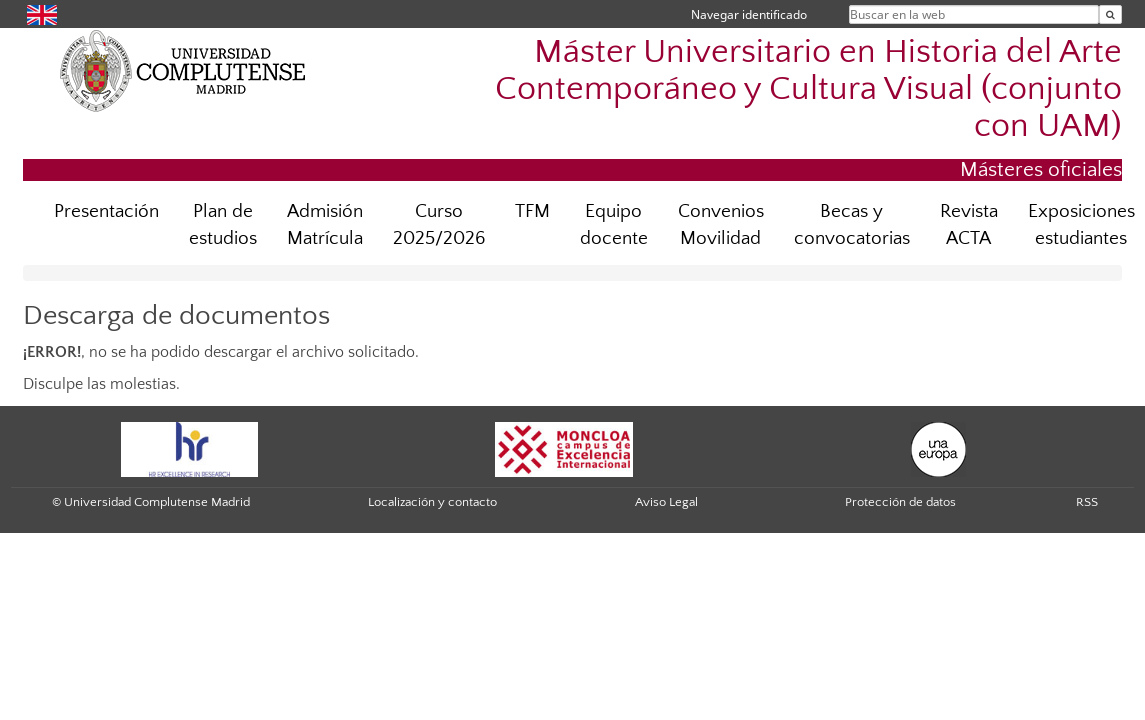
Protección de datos (900, 502)
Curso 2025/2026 (439, 225)
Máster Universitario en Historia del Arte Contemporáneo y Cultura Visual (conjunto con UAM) (808, 89)
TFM (532, 211)
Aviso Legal (666, 502)
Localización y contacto (432, 502)
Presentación (106, 211)
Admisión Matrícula (325, 225)
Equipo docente (614, 225)
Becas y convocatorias (852, 225)
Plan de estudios (223, 225)
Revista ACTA (969, 225)
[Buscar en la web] (1110, 14)
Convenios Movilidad (721, 225)
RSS (1087, 502)
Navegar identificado (749, 14)
